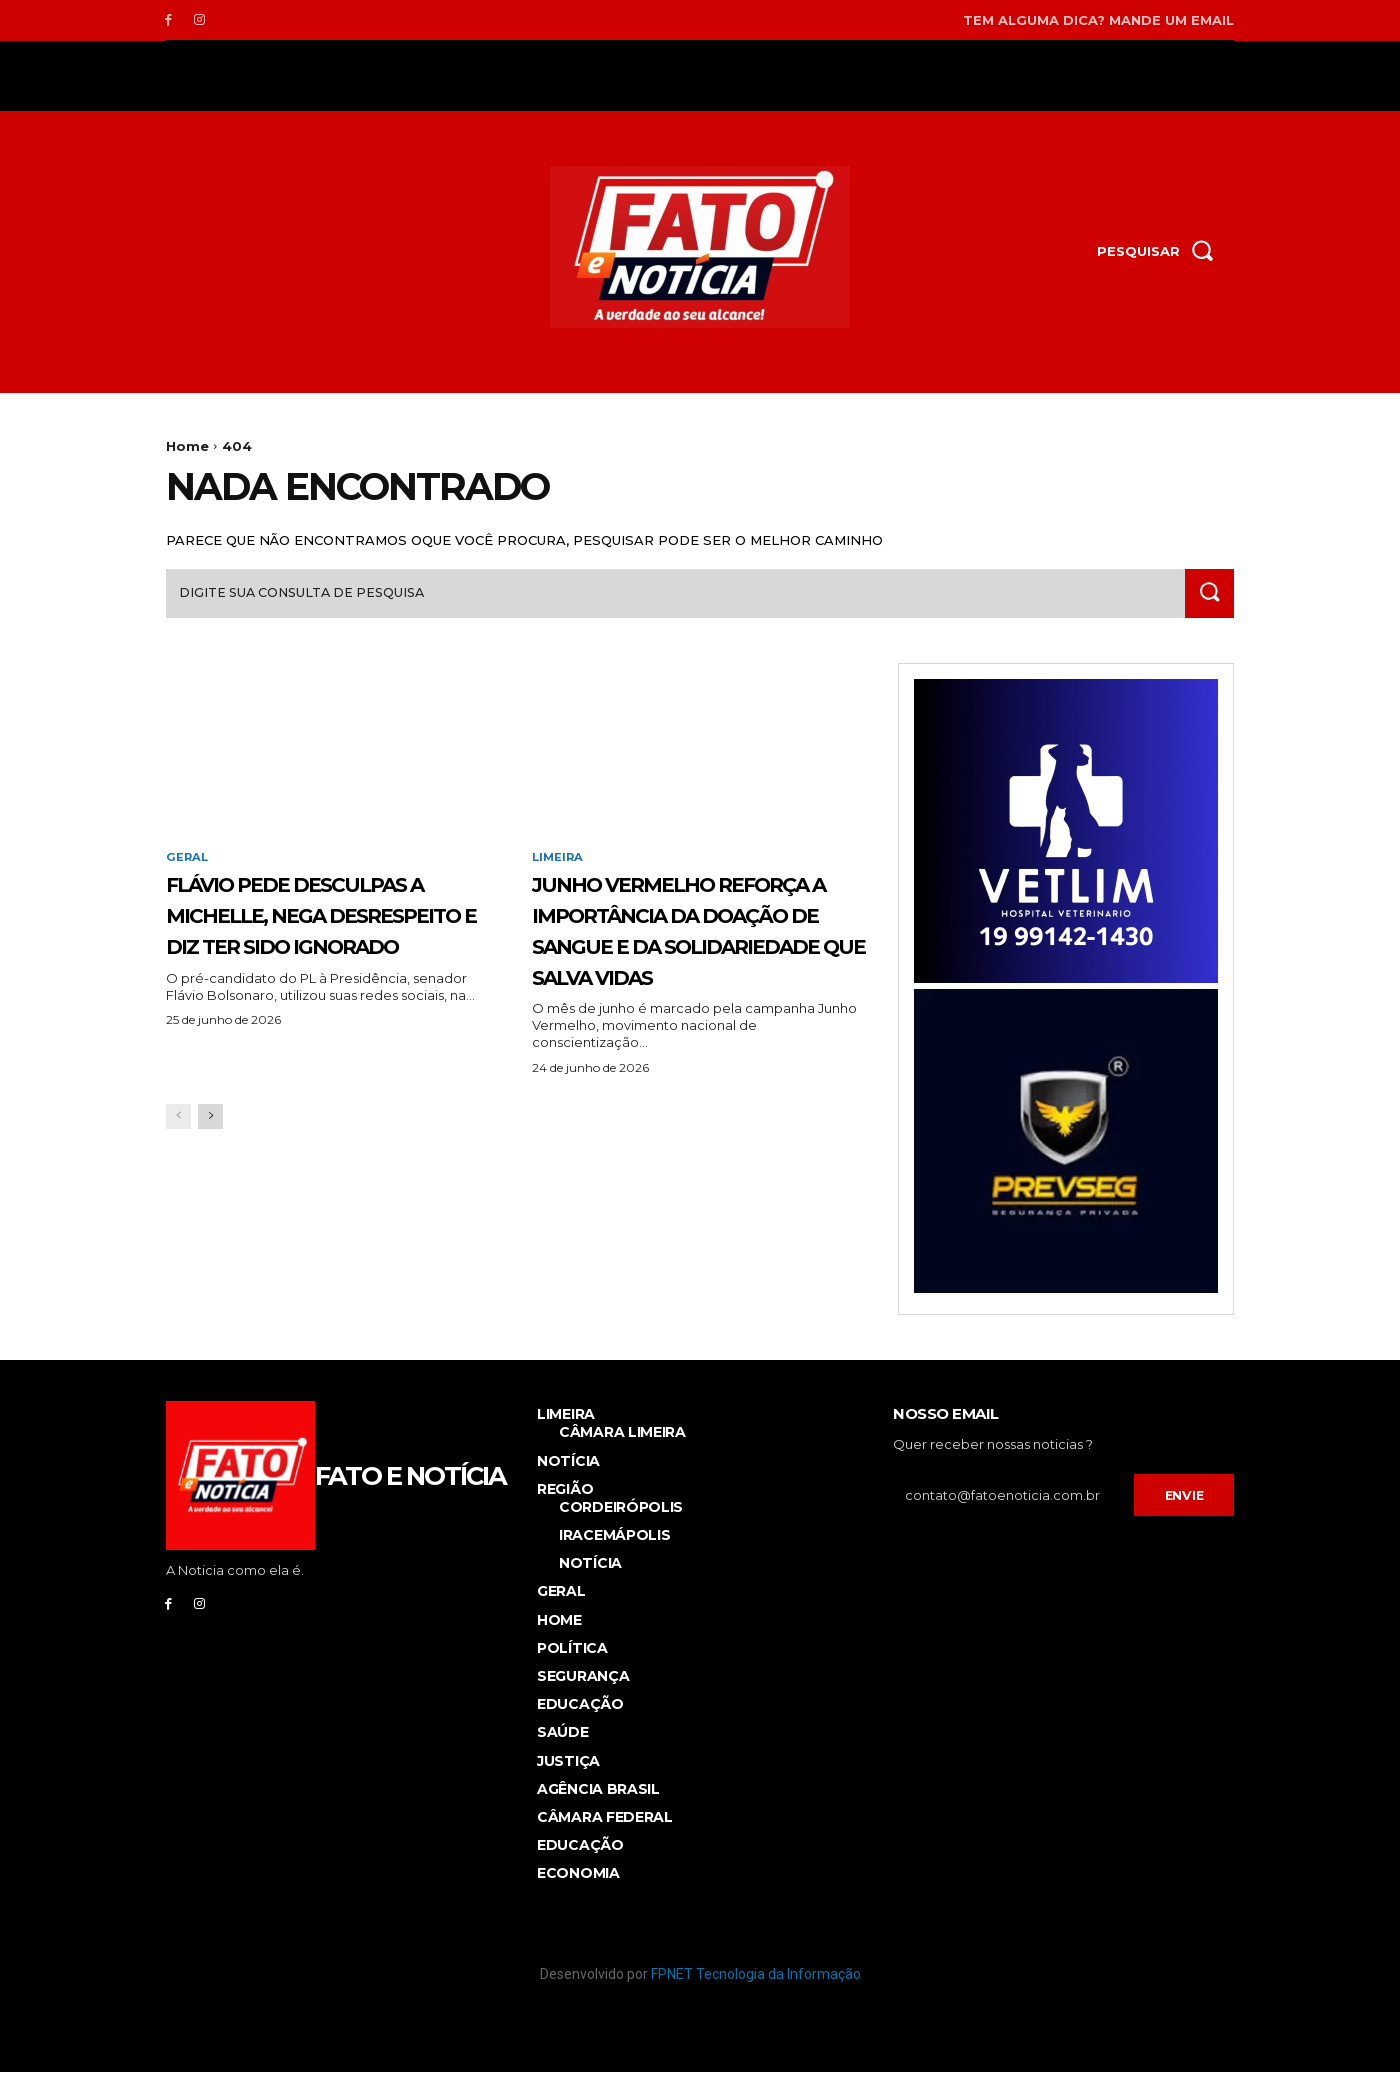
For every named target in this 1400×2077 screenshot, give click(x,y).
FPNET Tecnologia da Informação (756, 1979)
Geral (188, 864)
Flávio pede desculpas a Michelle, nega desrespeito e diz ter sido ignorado (330, 935)
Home (187, 446)
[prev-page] (178, 1184)
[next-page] (210, 1184)
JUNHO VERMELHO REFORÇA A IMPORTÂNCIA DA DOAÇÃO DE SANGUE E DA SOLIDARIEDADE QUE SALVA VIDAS (696, 966)
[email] (1013, 1501)
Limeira (559, 864)
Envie (1184, 1500)
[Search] (1207, 598)
